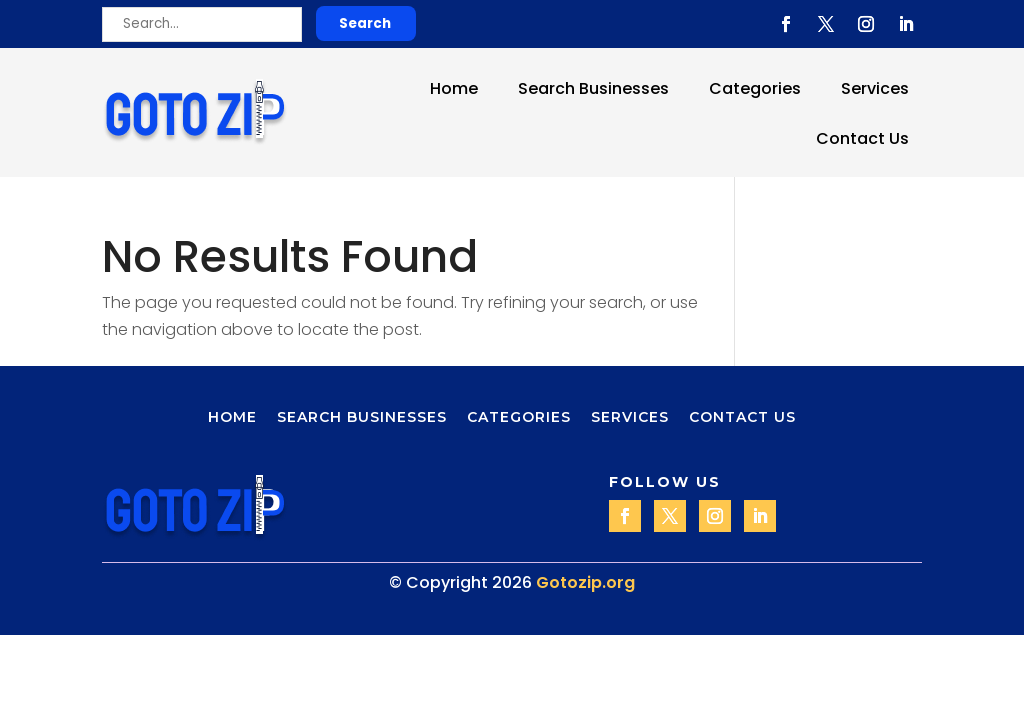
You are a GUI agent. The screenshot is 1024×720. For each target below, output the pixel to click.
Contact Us (862, 138)
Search (365, 23)
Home (454, 88)
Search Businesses (593, 88)
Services (875, 88)
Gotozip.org (585, 582)
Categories (755, 88)
